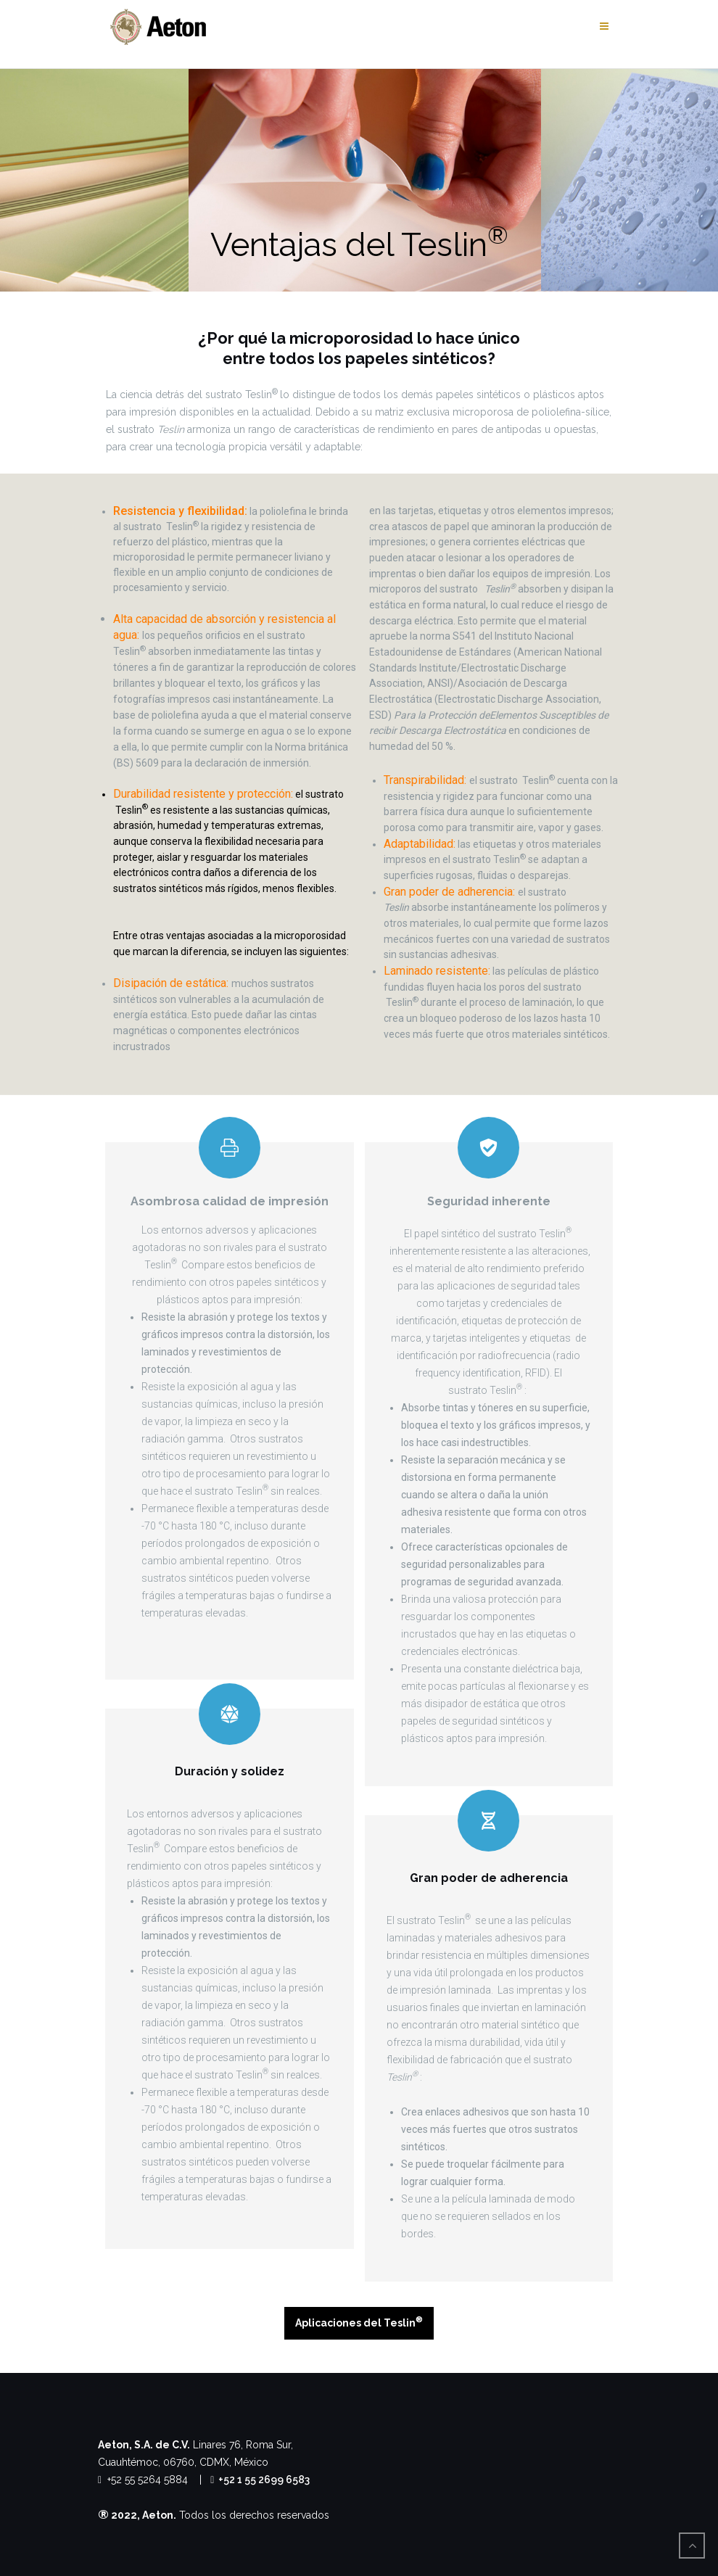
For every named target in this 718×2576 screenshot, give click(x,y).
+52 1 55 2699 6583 (260, 2479)
